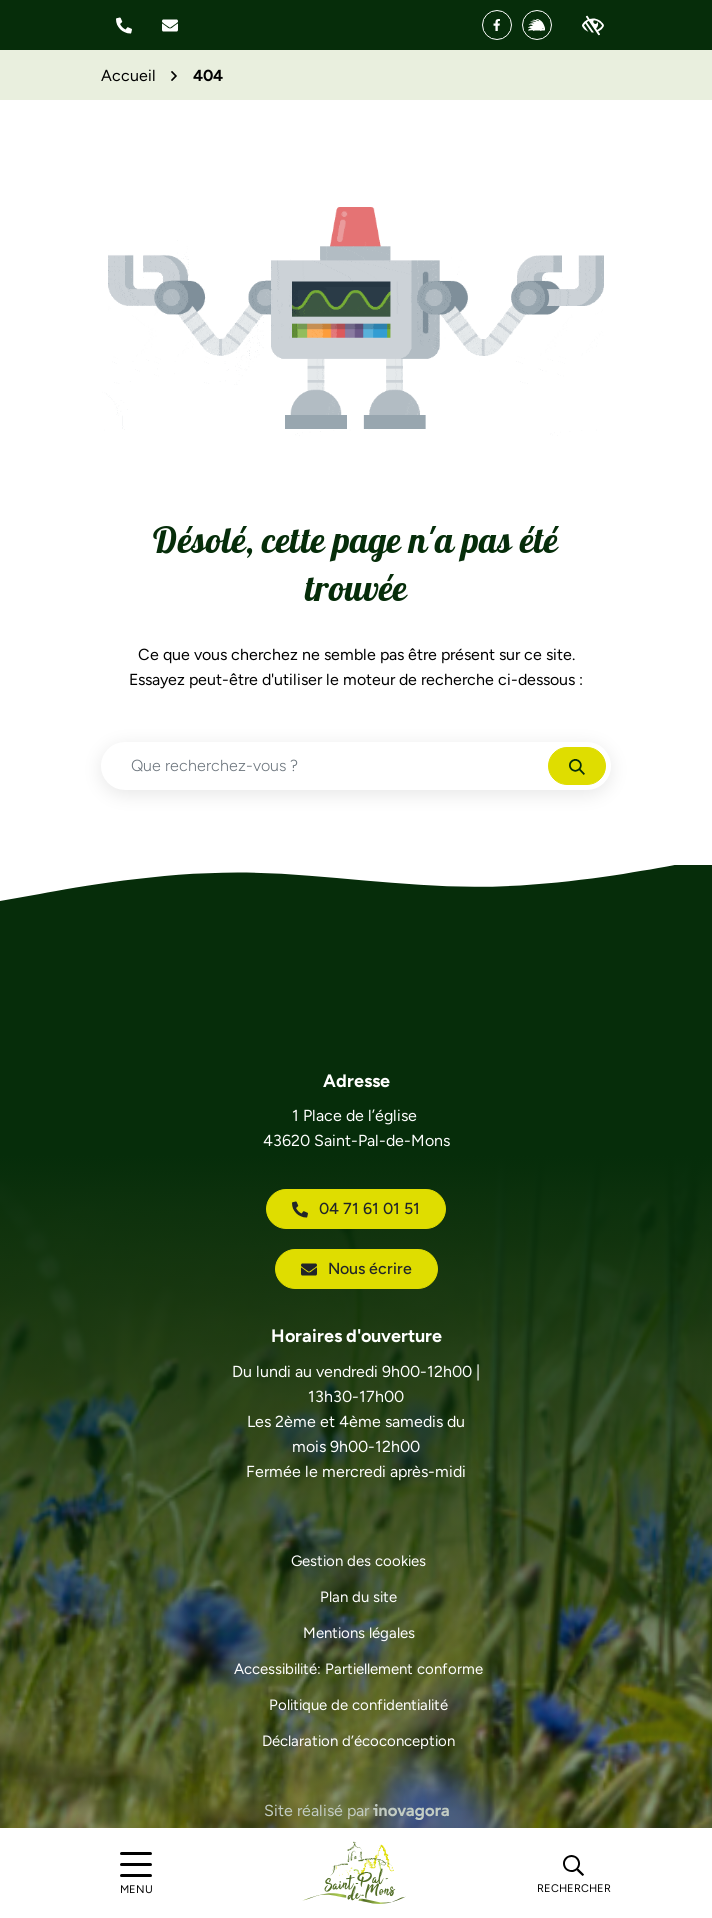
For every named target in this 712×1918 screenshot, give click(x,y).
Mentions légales (359, 1633)
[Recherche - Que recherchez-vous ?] (325, 766)
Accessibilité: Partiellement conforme (358, 1669)
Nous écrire (356, 1268)
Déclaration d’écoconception (358, 1741)
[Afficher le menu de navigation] (136, 1873)
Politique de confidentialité (358, 1705)
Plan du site (358, 1597)
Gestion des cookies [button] (358, 1561)
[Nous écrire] (170, 25)
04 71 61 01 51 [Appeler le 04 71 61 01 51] (356, 1208)
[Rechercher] (574, 1872)
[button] (124, 25)
